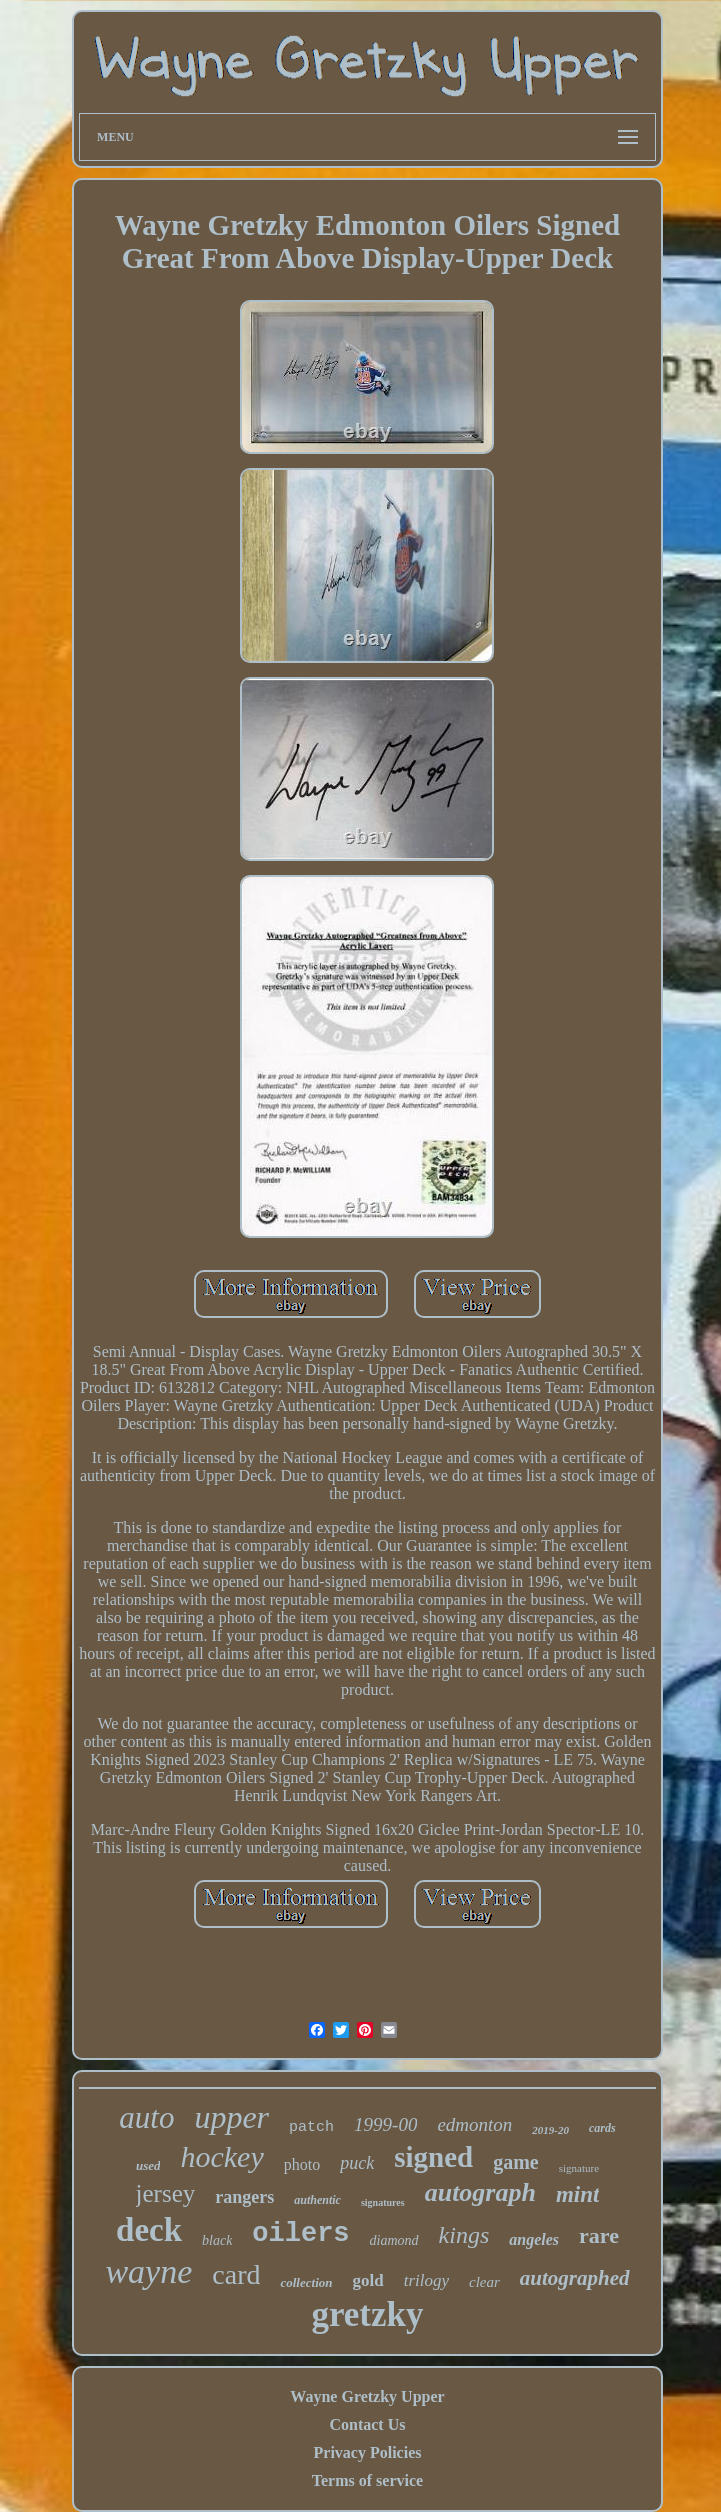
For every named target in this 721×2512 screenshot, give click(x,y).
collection (306, 2282)
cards (602, 2128)
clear (484, 2282)
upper (231, 2117)
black (217, 2240)
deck (149, 2230)
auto (146, 2117)
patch (311, 2127)
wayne (148, 2271)
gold (367, 2280)
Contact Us (367, 2424)
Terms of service (367, 2480)
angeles (534, 2239)
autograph (480, 2192)
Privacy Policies (368, 2452)
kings (464, 2235)
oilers (300, 2234)
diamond (394, 2240)
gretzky (367, 2314)
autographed (575, 2278)
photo (302, 2164)
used (148, 2165)
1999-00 (385, 2124)
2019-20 (550, 2130)
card (236, 2274)
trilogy (426, 2280)
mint (577, 2194)
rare (599, 2235)
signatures (383, 2202)
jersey (166, 2193)
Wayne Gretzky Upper (367, 2396)
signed (433, 2157)
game (516, 2162)
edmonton (474, 2124)
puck (357, 2163)
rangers (244, 2197)
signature (579, 2168)
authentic (317, 2200)
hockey (221, 2156)
